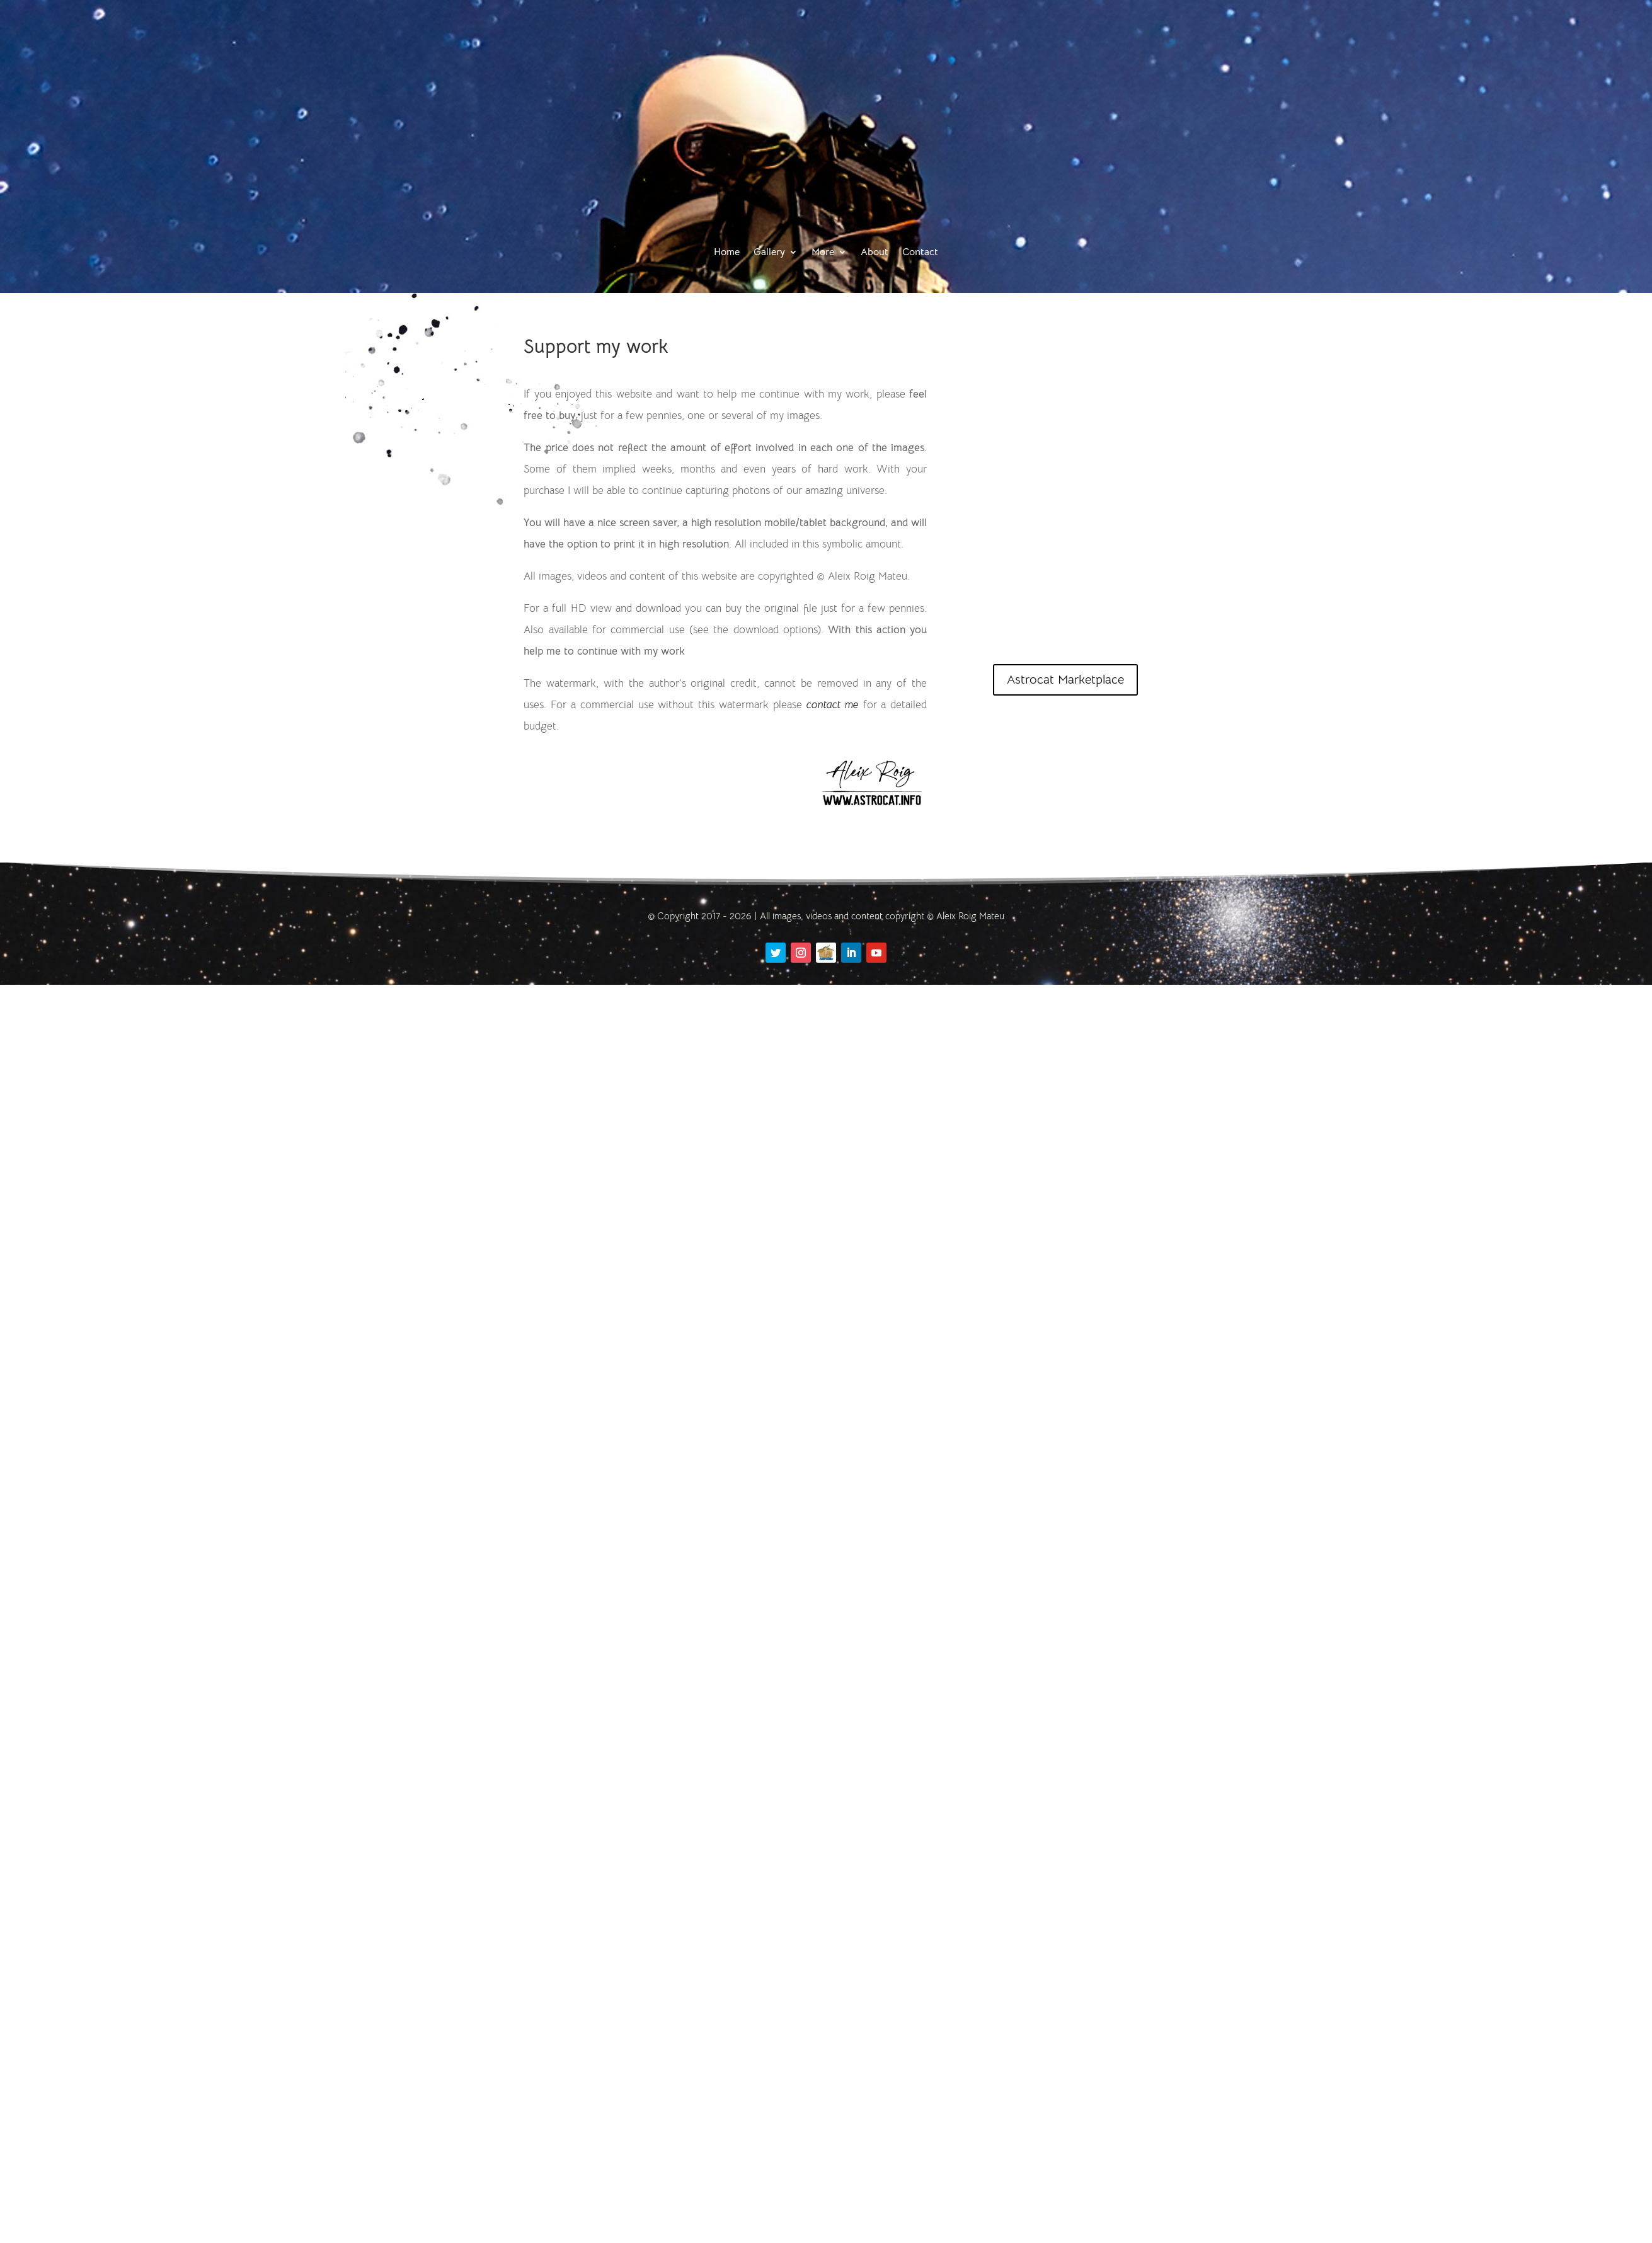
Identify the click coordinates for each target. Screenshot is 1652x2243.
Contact (920, 252)
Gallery (769, 252)
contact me (832, 704)
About (874, 252)
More (823, 252)
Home (727, 252)
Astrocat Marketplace (1065, 679)
